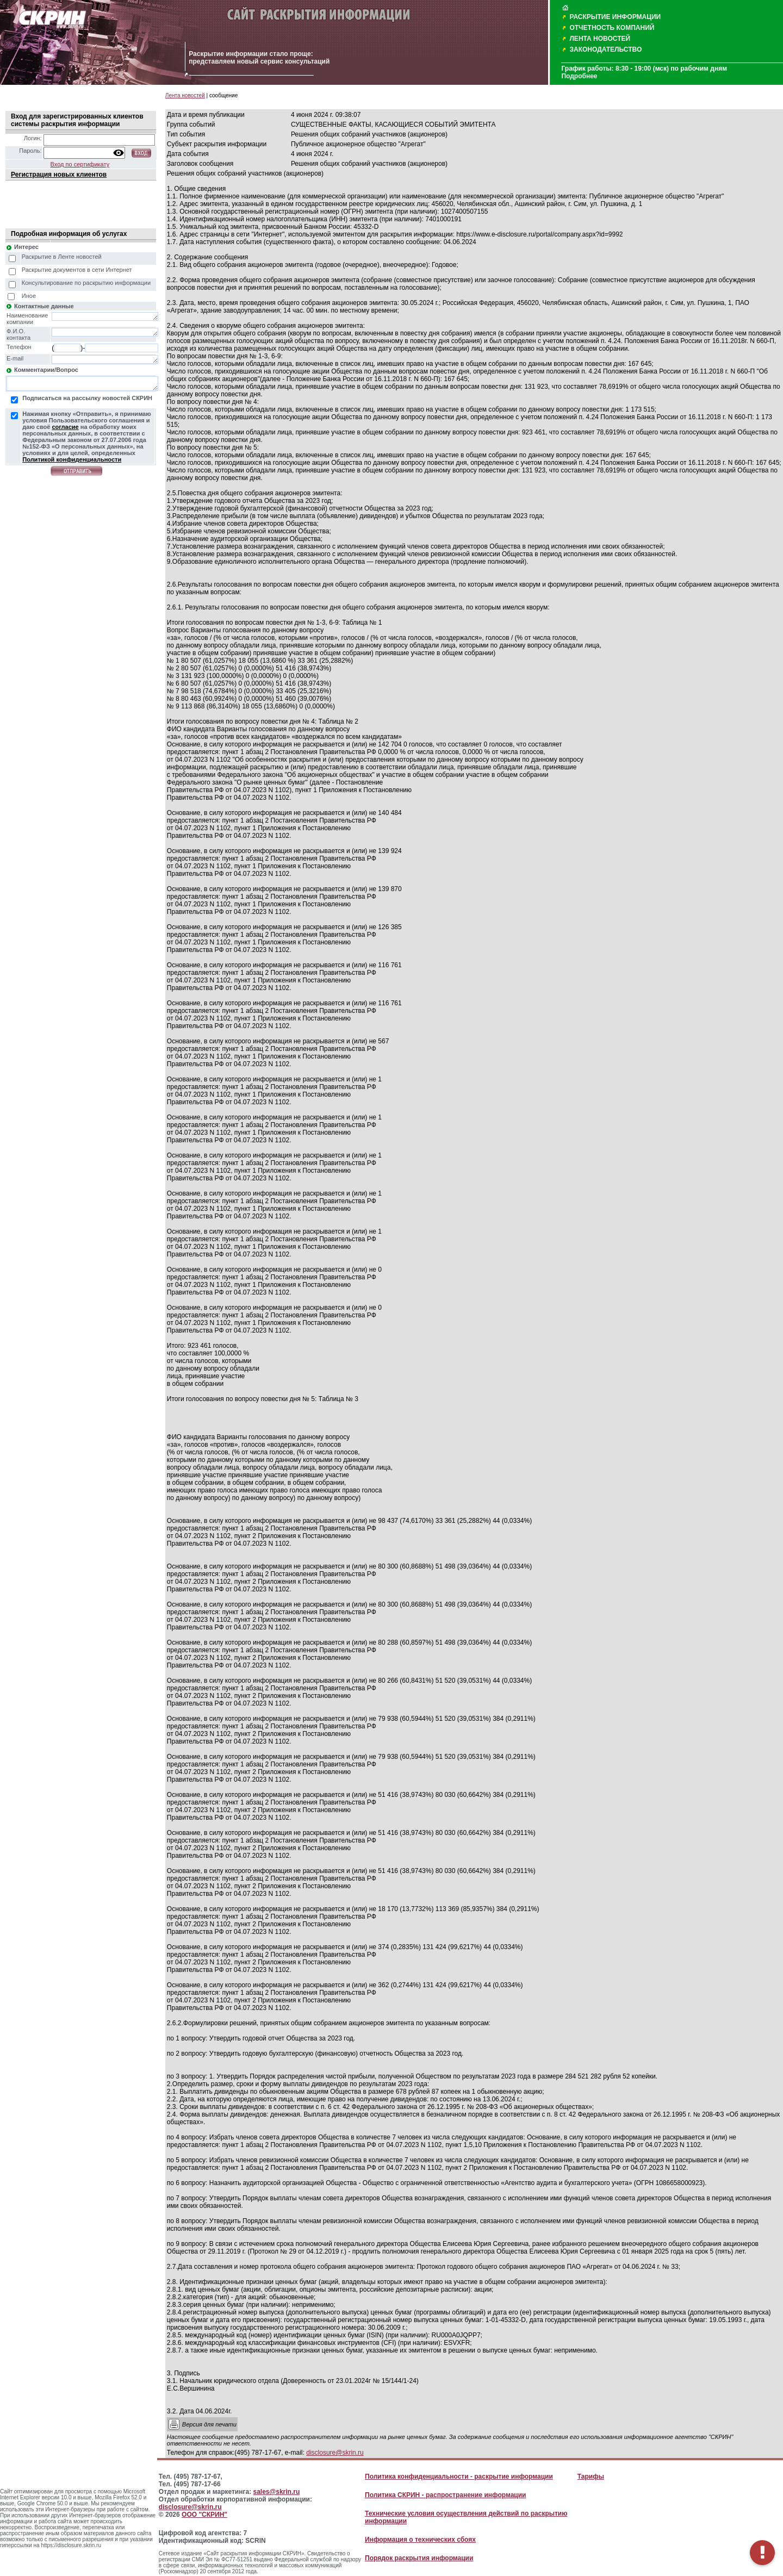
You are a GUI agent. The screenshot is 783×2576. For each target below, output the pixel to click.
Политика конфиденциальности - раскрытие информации (459, 2476)
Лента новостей (185, 95)
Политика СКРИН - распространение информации (445, 2495)
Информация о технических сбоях (420, 2539)
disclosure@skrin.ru (335, 2452)
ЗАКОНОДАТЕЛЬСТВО (605, 49)
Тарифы (590, 2476)
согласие (65, 427)
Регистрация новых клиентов (59, 174)
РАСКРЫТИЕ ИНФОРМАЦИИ (615, 17)
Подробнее (579, 76)
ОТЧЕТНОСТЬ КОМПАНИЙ (611, 28)
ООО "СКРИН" (204, 2514)
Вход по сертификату (80, 164)
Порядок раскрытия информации (419, 2558)
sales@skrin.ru (276, 2492)
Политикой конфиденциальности (71, 459)
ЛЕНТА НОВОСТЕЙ (599, 38)
